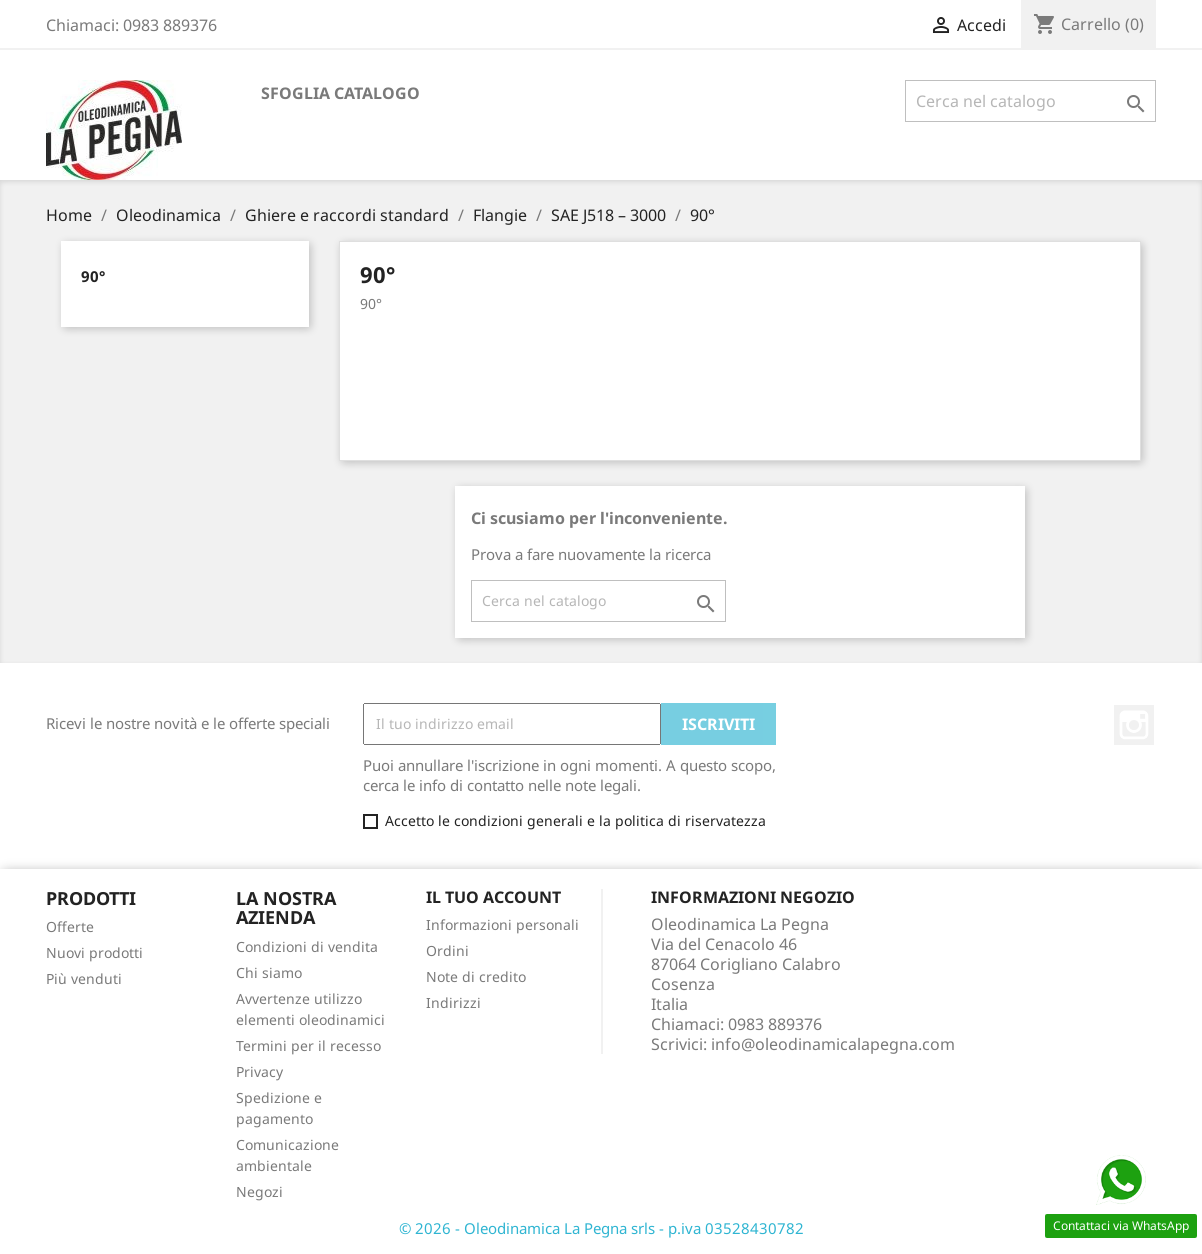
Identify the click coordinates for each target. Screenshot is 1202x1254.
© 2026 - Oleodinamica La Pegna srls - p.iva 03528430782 (601, 1228)
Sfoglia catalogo (340, 93)
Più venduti (84, 978)
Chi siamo (269, 972)
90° (93, 276)
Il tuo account (493, 897)
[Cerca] (1030, 101)
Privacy (259, 1071)
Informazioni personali (502, 924)
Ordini (447, 950)
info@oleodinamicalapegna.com (833, 1044)
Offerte (70, 926)
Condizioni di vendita (307, 946)
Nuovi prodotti (94, 952)
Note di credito (476, 976)
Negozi (259, 1191)
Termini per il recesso (308, 1045)
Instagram (1134, 725)
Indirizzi (453, 1002)
